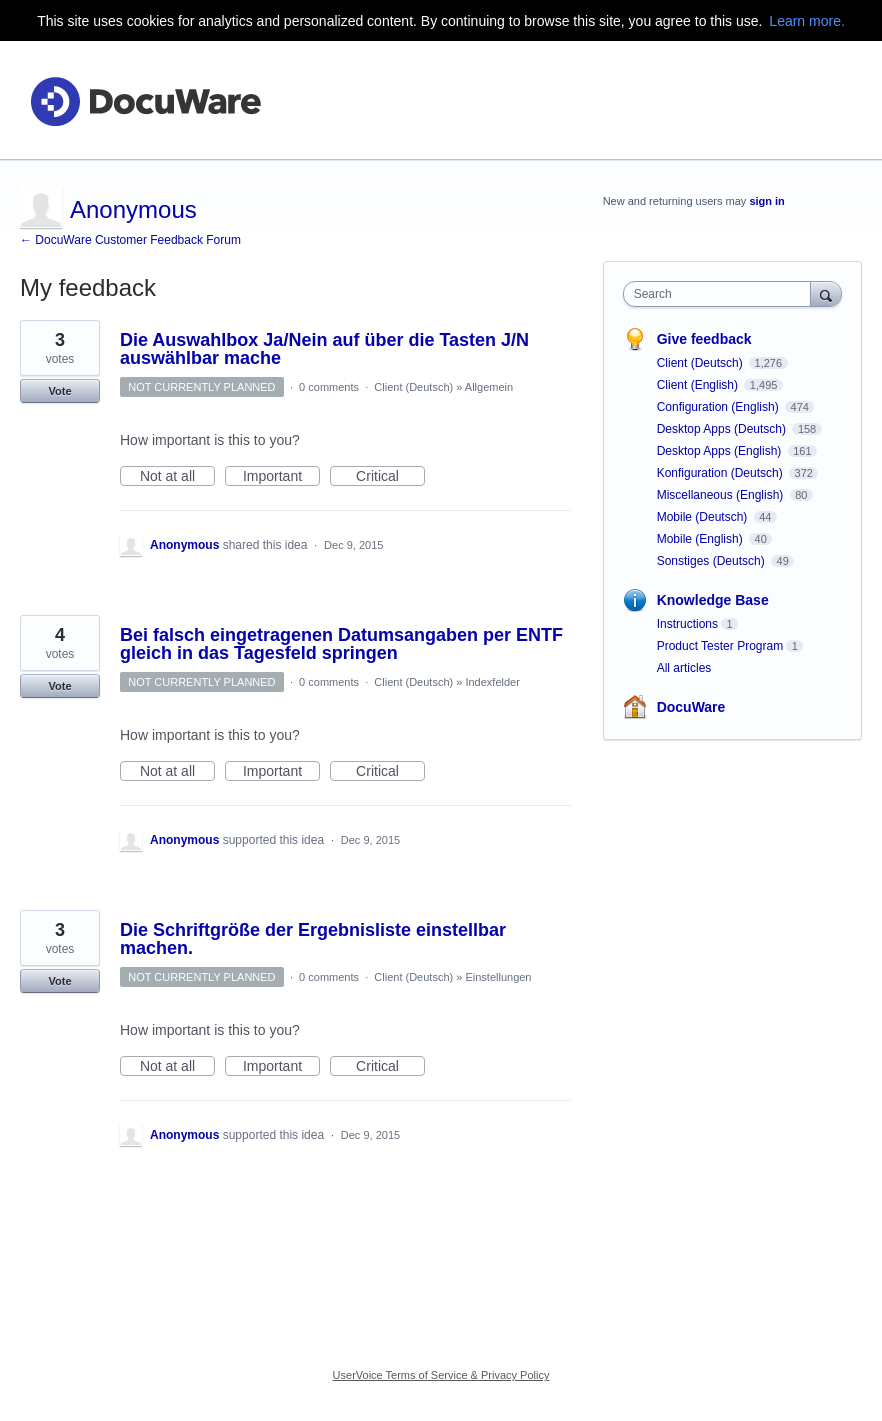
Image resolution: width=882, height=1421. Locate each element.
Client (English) (699, 385)
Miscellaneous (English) (722, 495)
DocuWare (691, 707)
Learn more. (806, 21)
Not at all (177, 477)
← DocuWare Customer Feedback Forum (130, 240)
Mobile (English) (701, 539)
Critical (390, 477)
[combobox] (721, 294)
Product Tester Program (720, 646)
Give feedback (704, 339)
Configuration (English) (719, 407)
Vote (59, 391)
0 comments (329, 387)
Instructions (687, 624)
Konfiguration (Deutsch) (721, 473)
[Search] (826, 293)
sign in (766, 201)
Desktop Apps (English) (721, 451)
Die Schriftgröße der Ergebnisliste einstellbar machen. (313, 939)
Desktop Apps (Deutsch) (723, 429)
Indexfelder (492, 682)
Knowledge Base (713, 600)
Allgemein (489, 387)
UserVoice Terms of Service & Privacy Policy (441, 1375)
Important (281, 477)
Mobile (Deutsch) (704, 517)
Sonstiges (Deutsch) (712, 561)
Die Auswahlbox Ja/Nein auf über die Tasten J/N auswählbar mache (324, 349)
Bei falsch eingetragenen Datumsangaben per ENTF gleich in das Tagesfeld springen (341, 644)
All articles (684, 668)
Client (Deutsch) (413, 387)
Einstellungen (498, 977)
